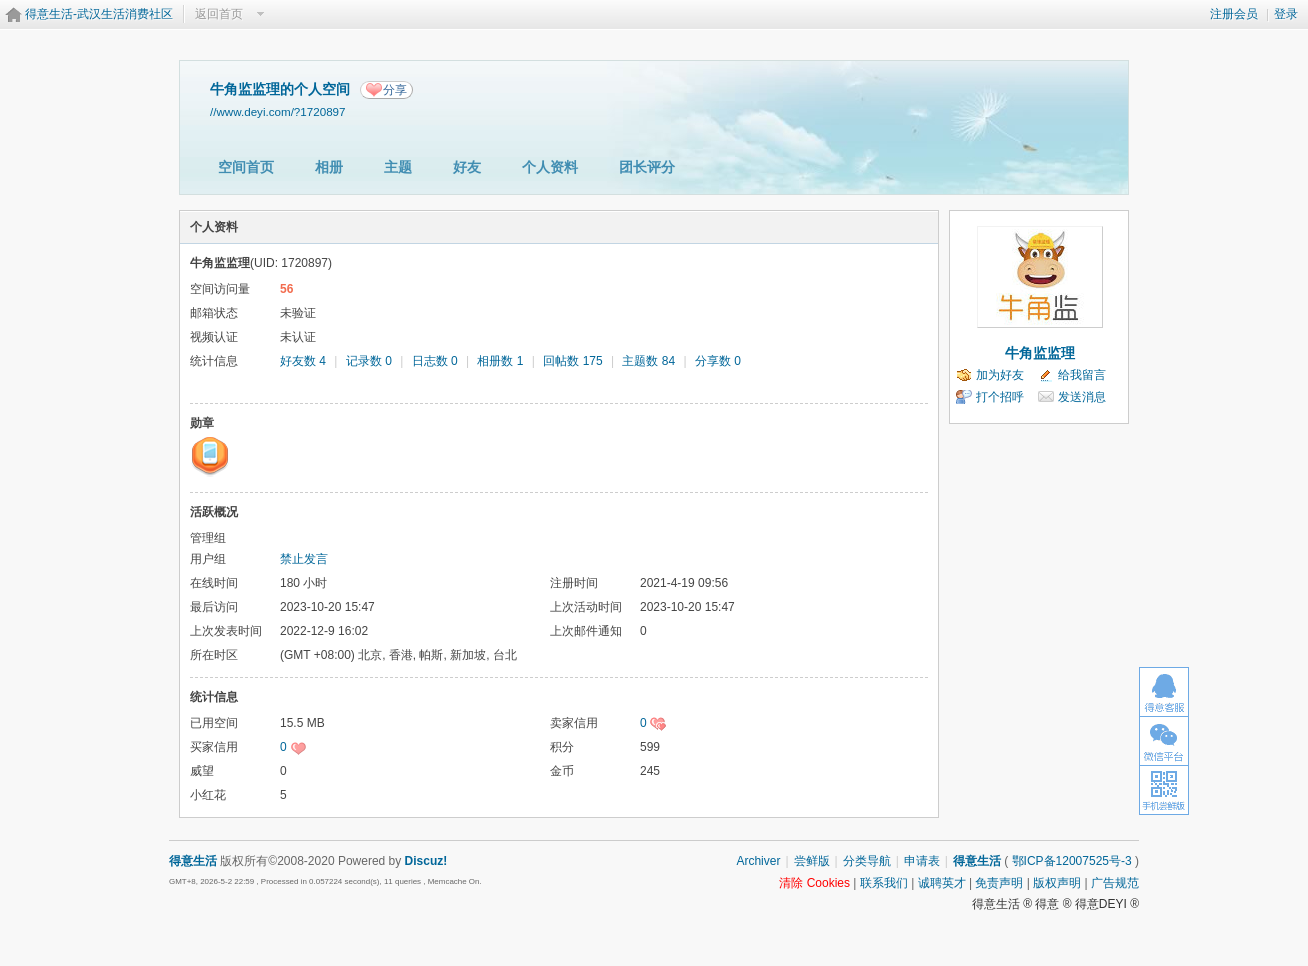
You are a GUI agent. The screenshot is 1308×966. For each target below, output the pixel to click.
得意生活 (977, 861)
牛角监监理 (1040, 353)
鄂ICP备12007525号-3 (1072, 861)
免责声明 (999, 883)
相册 (329, 167)
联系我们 (884, 883)
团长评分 (647, 167)
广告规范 (1115, 883)
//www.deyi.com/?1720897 (278, 111)
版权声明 (1057, 883)
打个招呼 (1000, 397)
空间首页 (246, 167)
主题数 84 (648, 361)
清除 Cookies (814, 883)
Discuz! (426, 861)
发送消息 (1082, 397)
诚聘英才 (942, 883)
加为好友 (1000, 375)
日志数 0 (435, 361)
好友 (467, 167)
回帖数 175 (572, 361)
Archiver (758, 861)
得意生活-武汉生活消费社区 (99, 14)
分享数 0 (718, 361)
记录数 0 (369, 361)
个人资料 (550, 167)
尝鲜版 (812, 861)
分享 (395, 90)
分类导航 (867, 861)
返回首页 (219, 14)
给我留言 (1082, 375)
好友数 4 (303, 361)
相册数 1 (500, 361)
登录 (1286, 14)
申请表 (922, 861)
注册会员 (1234, 14)
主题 (398, 167)
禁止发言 (304, 559)
